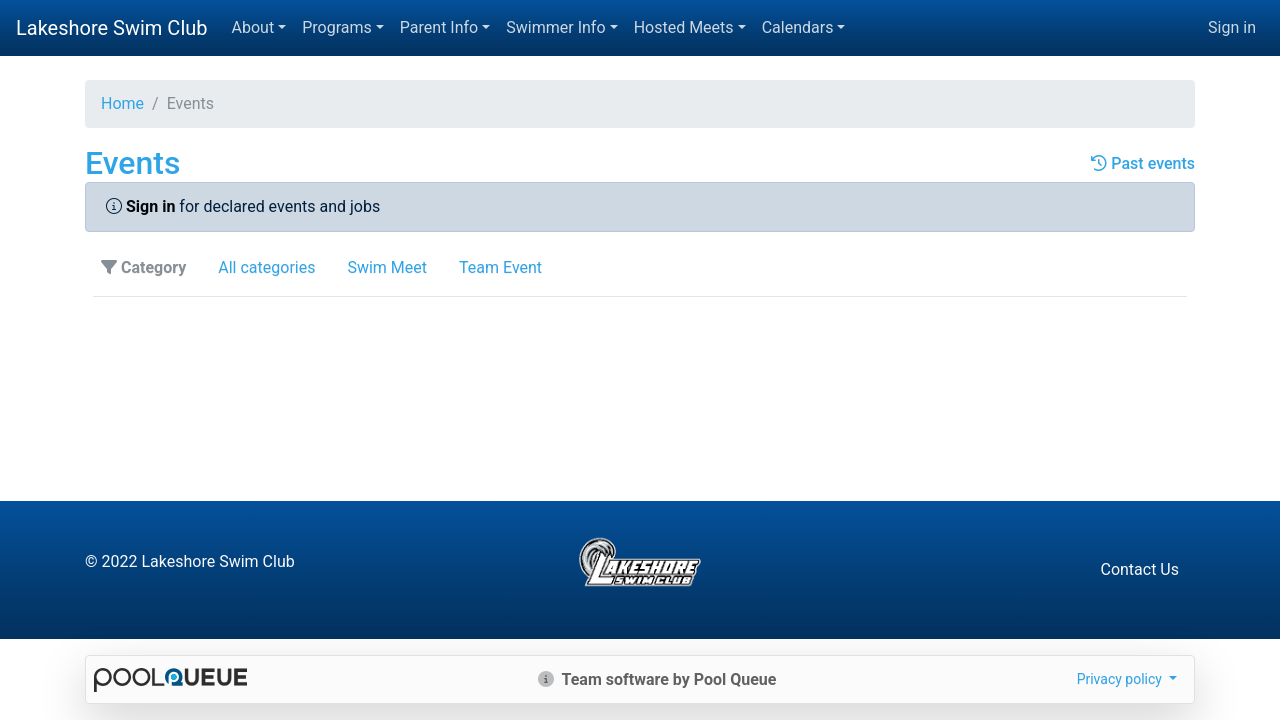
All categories (266, 267)
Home (122, 103)
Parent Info (439, 27)
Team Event (500, 267)
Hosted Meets (684, 27)
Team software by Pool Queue (657, 679)
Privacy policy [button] (1121, 679)
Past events (1143, 163)
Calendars (798, 27)
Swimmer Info (555, 27)
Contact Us (1139, 569)
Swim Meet (387, 267)
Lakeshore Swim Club (112, 28)
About (253, 27)
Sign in (1232, 27)
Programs (337, 27)
